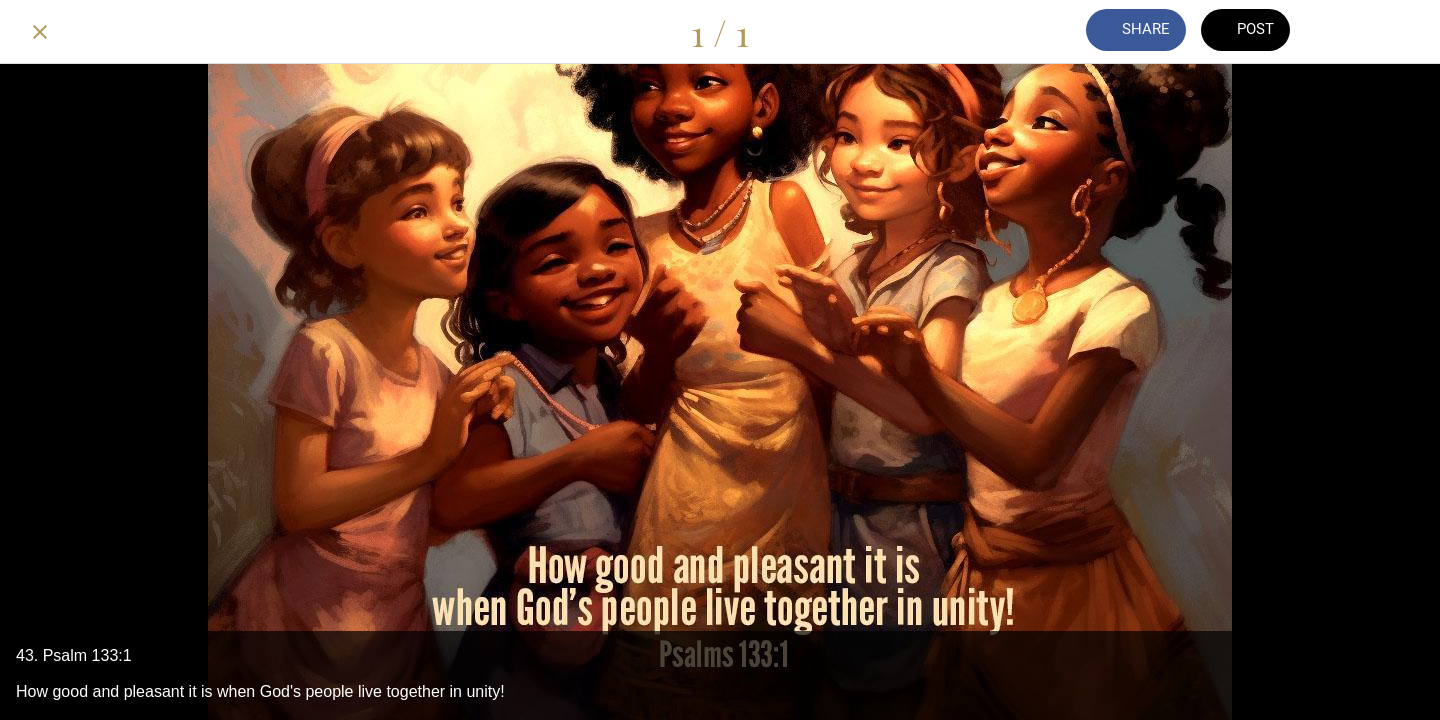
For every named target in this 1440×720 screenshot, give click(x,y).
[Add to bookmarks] (1400, 32)
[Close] (40, 32)
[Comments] (1348, 32)
